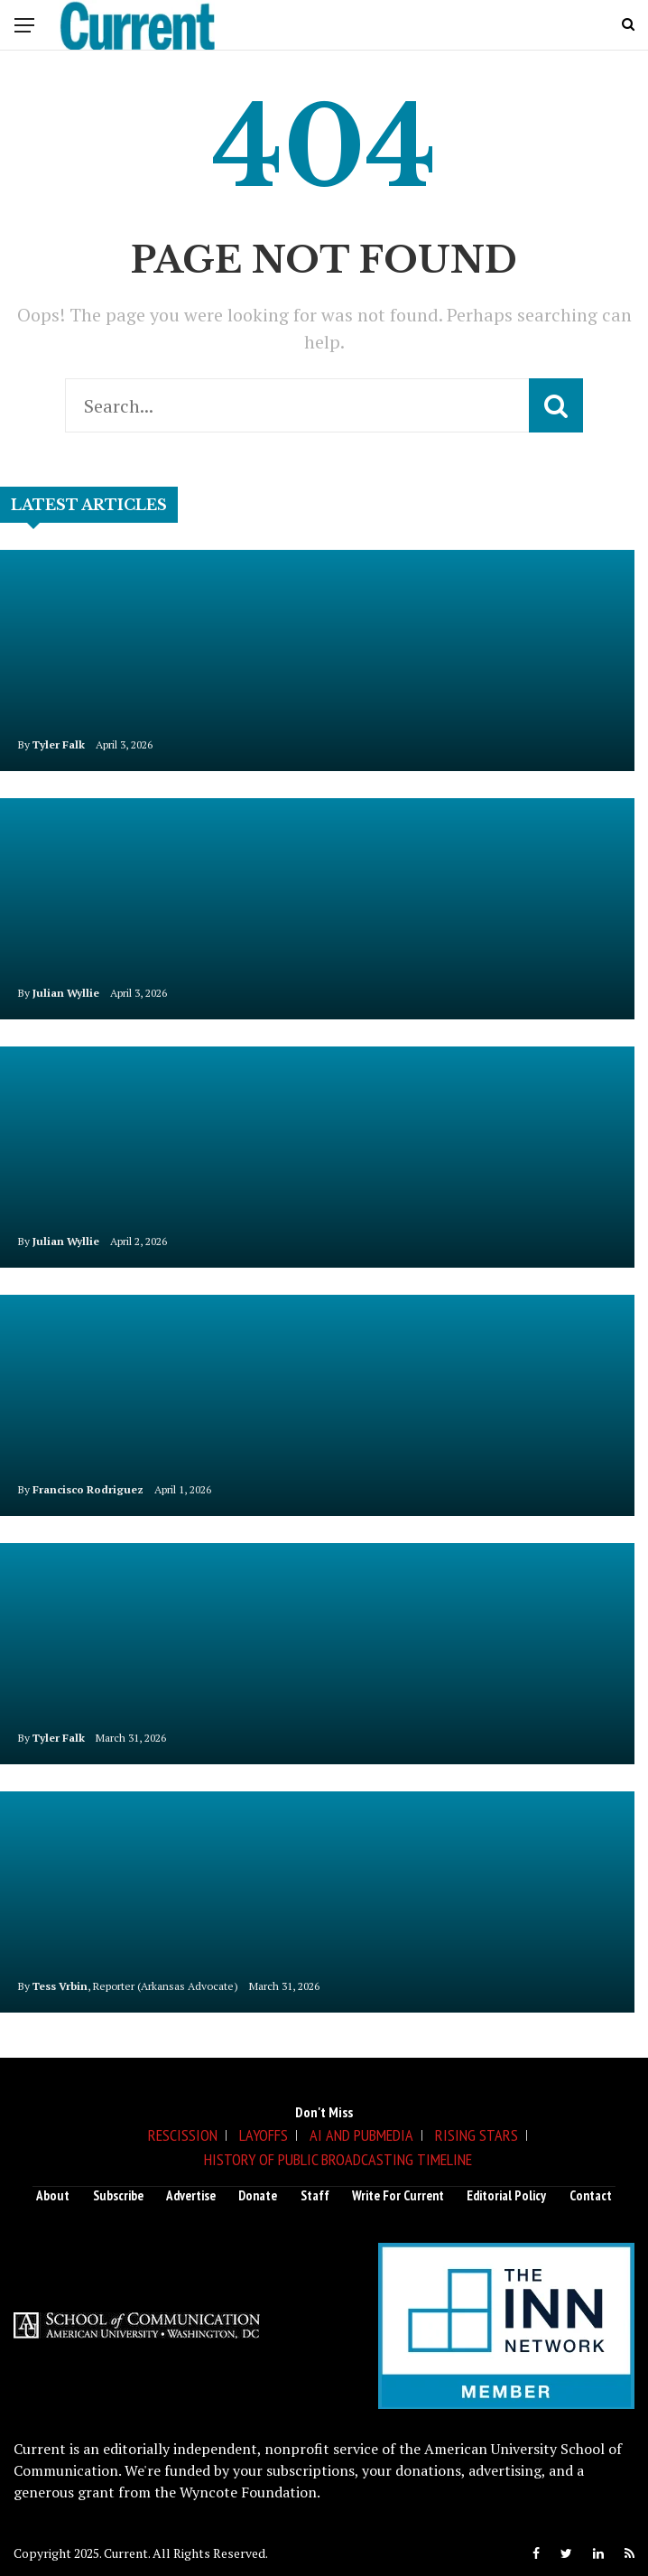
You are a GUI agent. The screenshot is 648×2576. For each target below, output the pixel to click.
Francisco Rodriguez (87, 1489)
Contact (590, 2195)
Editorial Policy (506, 2195)
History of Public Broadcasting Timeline (338, 2159)
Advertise (191, 2195)
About (52, 2195)
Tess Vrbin (60, 1986)
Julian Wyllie (65, 993)
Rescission (183, 2135)
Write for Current (398, 2195)
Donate (257, 2195)
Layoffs (263, 2135)
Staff (315, 2195)
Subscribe (118, 2195)
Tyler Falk (58, 744)
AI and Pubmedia (361, 2135)
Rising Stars (476, 2135)
